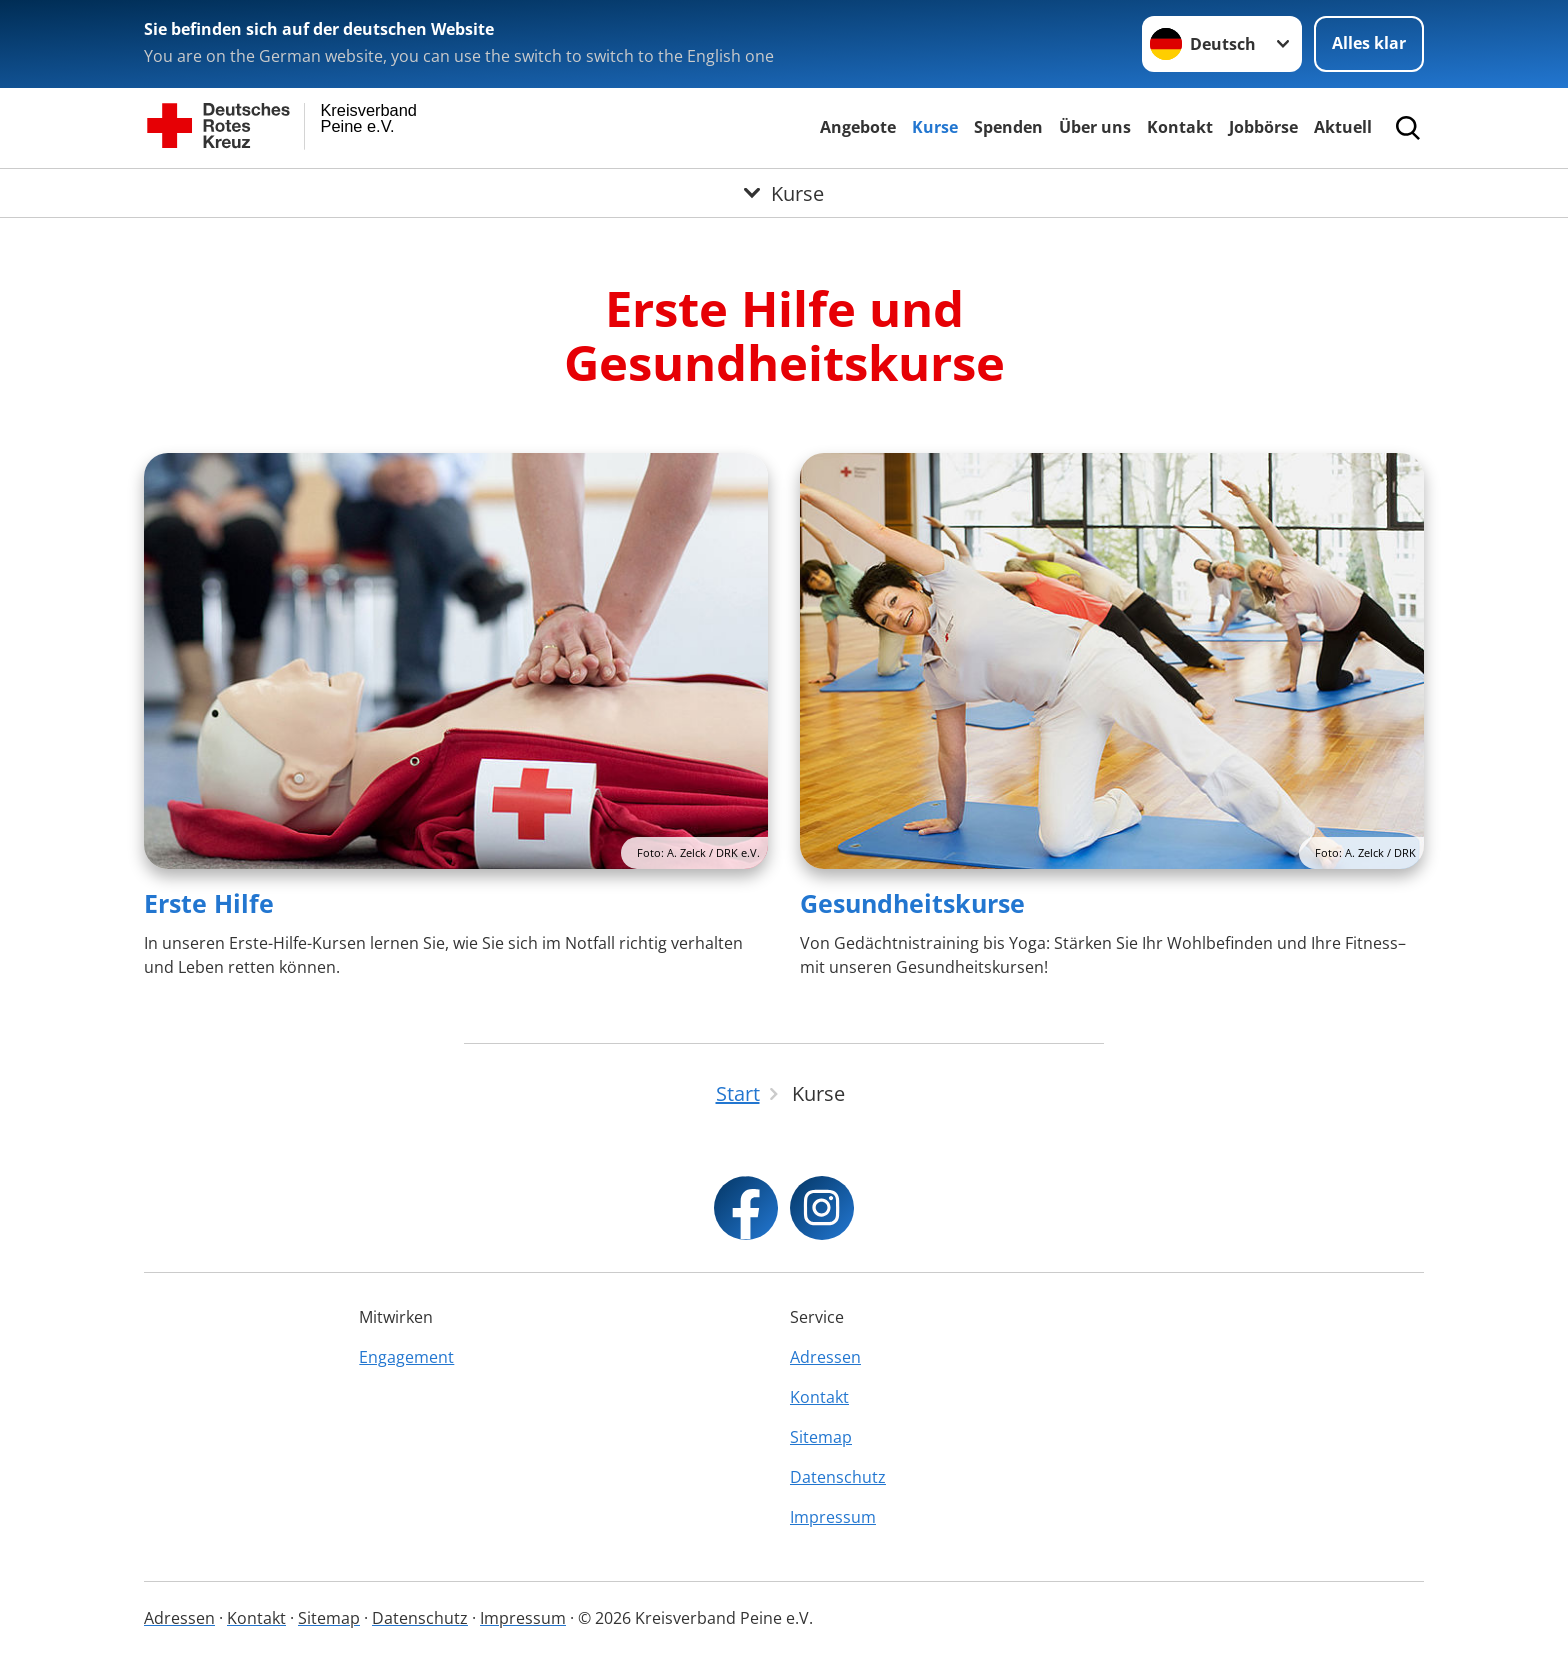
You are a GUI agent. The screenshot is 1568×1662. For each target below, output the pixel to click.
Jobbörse (1263, 127)
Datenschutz (838, 1477)
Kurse (935, 127)
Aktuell (1343, 127)
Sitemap (821, 1437)
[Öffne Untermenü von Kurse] (784, 193)
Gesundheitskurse (912, 903)
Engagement (406, 1357)
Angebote (858, 127)
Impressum (833, 1517)
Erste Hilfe (209, 903)
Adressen (825, 1357)
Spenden (1008, 127)
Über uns (1095, 127)
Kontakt (1180, 127)
